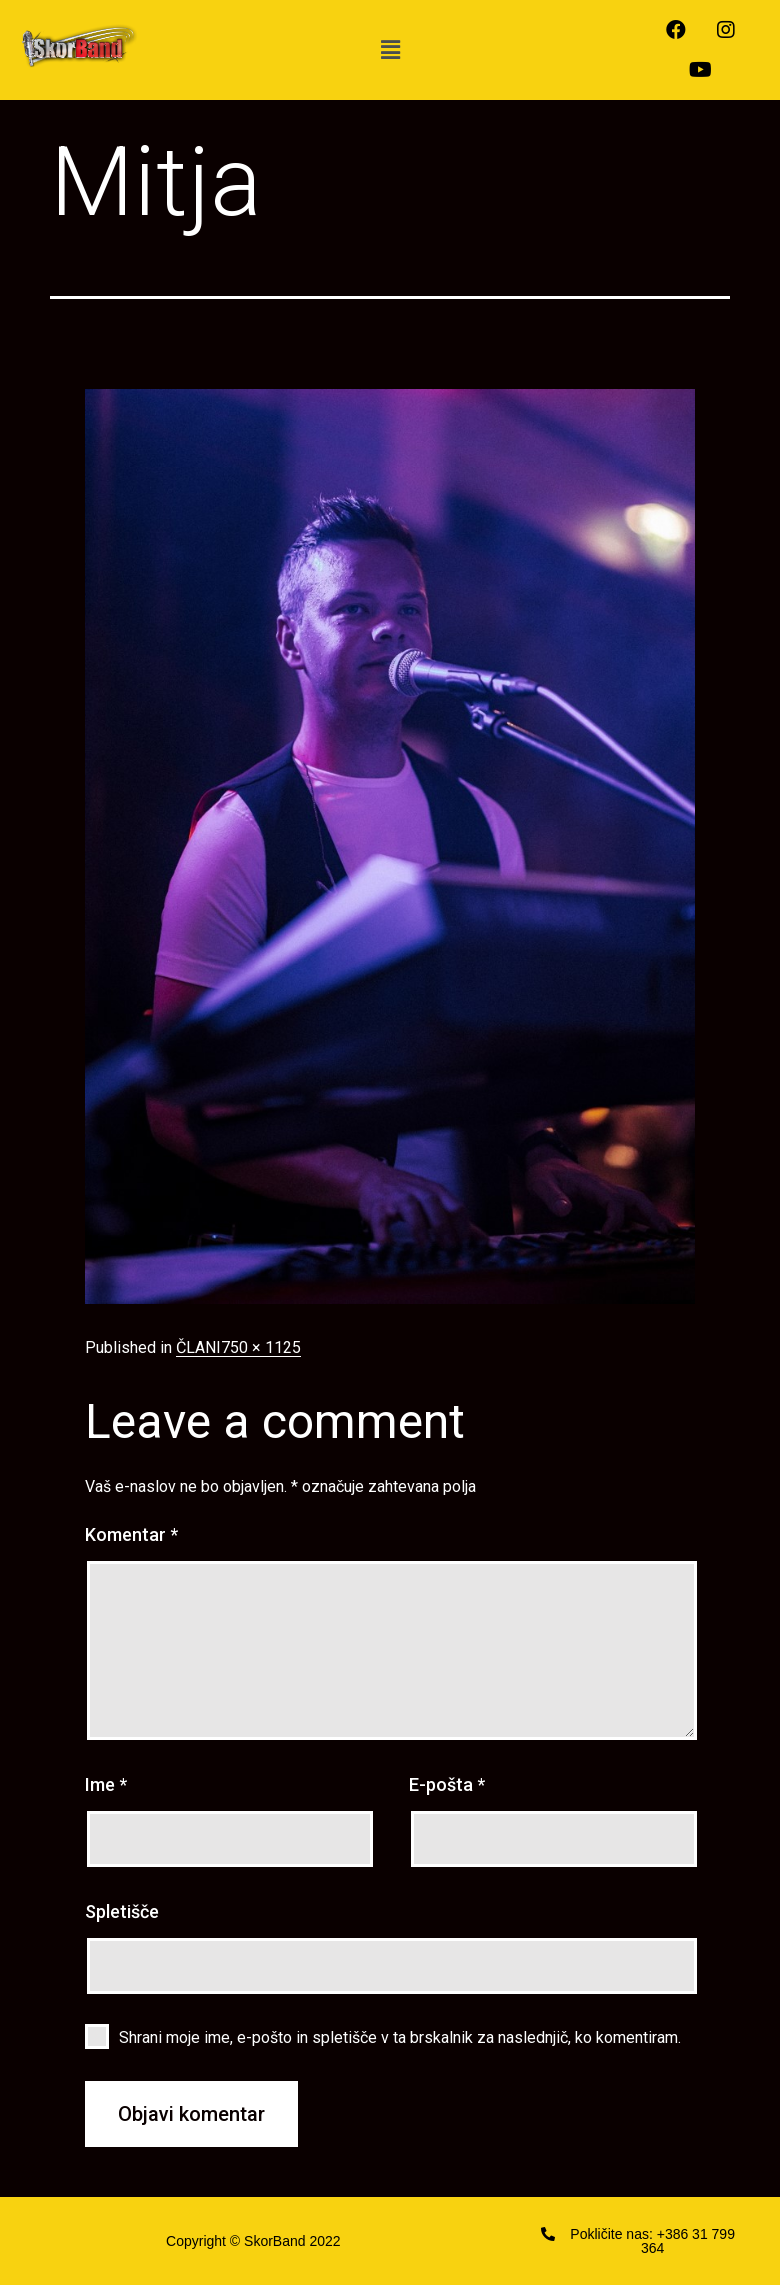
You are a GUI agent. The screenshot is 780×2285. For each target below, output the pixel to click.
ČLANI (198, 1347)
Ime (106, 1784)
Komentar (131, 1534)
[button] (390, 50)
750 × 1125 (261, 1347)
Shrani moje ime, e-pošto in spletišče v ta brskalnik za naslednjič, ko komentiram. (400, 2037)
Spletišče (122, 1911)
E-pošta (447, 1784)
